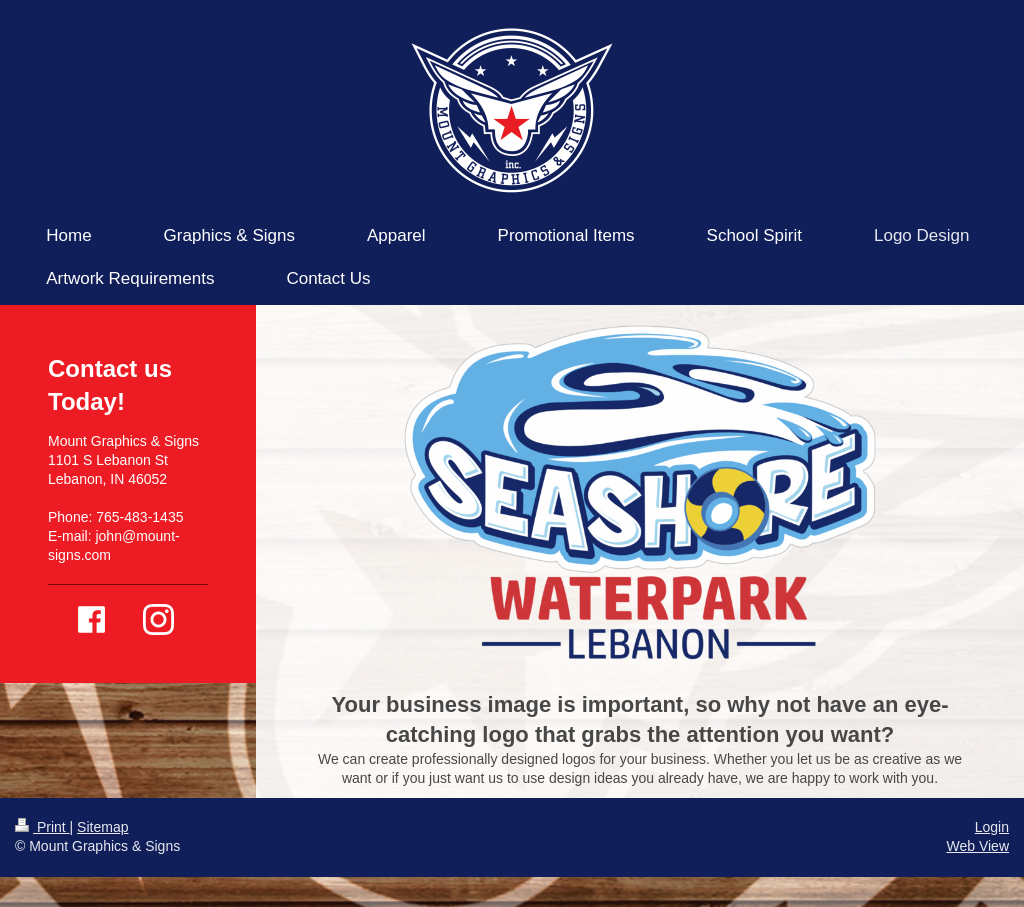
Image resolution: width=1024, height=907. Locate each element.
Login (992, 827)
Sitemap (102, 827)
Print (42, 827)
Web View (977, 846)
